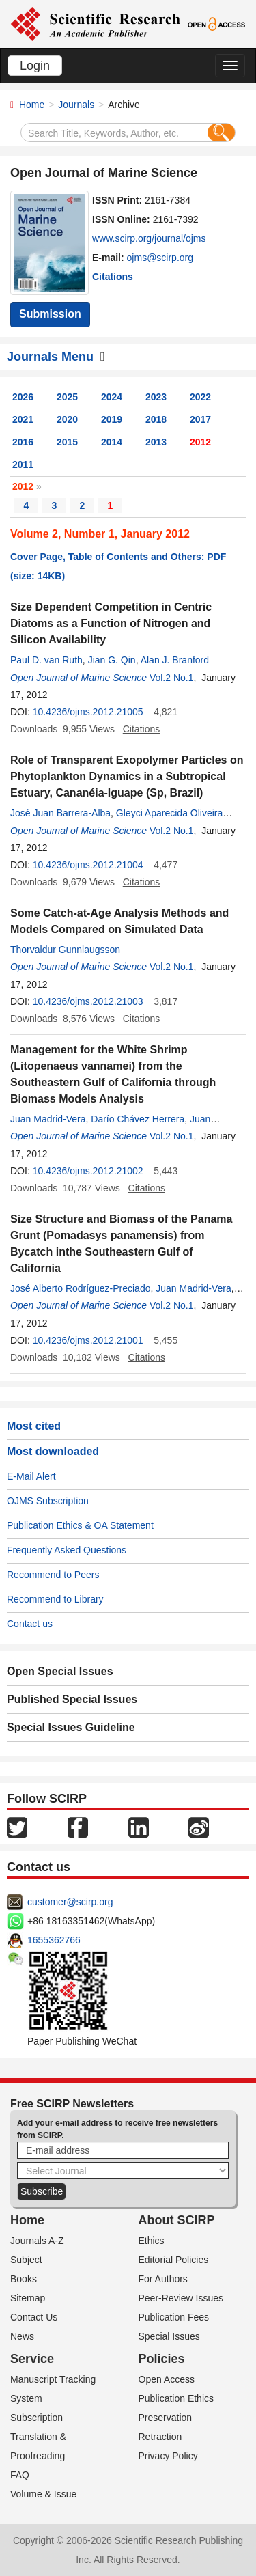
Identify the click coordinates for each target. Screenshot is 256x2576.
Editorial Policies (174, 2259)
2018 (156, 419)
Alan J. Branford (175, 659)
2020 (67, 419)
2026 (22, 396)
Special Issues (169, 2336)
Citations (112, 276)
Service (32, 2359)
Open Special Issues (60, 1671)
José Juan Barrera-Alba (60, 812)
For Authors (163, 2278)
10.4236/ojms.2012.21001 (88, 1340)
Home (31, 104)
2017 (200, 419)
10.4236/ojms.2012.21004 (88, 864)
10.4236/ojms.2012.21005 (88, 711)
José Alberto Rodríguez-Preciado (80, 1288)
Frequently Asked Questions (66, 1550)
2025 (67, 396)
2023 (156, 396)
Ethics (152, 2240)
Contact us (30, 1623)
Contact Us (33, 2317)
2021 (22, 419)
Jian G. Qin (112, 659)
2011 (22, 464)
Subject (26, 2259)
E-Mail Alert (31, 1476)
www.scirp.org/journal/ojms (149, 238)
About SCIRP (177, 2220)
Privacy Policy (168, 2455)
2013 (156, 442)
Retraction (160, 2436)
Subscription (36, 2417)
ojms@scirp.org (160, 257)
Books (23, 2278)
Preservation (166, 2417)
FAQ (19, 2474)
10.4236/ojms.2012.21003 (88, 1001)
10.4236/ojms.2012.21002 (88, 1170)
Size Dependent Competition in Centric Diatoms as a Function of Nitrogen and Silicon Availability (111, 623)
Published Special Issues (72, 1699)
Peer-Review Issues (181, 2298)
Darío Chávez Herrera (137, 1118)
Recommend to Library (55, 1599)
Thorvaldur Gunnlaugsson (65, 949)
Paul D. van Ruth (46, 659)
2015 (67, 442)
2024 (111, 396)
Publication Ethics (176, 2398)
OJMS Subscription (48, 1500)
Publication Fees (174, 2317)
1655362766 (54, 1940)
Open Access (167, 2379)
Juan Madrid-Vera (48, 1118)
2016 (22, 442)
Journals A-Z (37, 2240)
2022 (200, 396)
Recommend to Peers (53, 1574)
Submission (50, 314)
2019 (111, 419)
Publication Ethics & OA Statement (80, 1525)
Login (35, 65)
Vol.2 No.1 (172, 677)
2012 (200, 442)
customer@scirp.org (70, 1901)
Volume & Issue (43, 2494)
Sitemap (27, 2298)
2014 (111, 442)
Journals (76, 104)
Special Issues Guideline (71, 1727)
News (22, 2336)
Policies (162, 2359)
